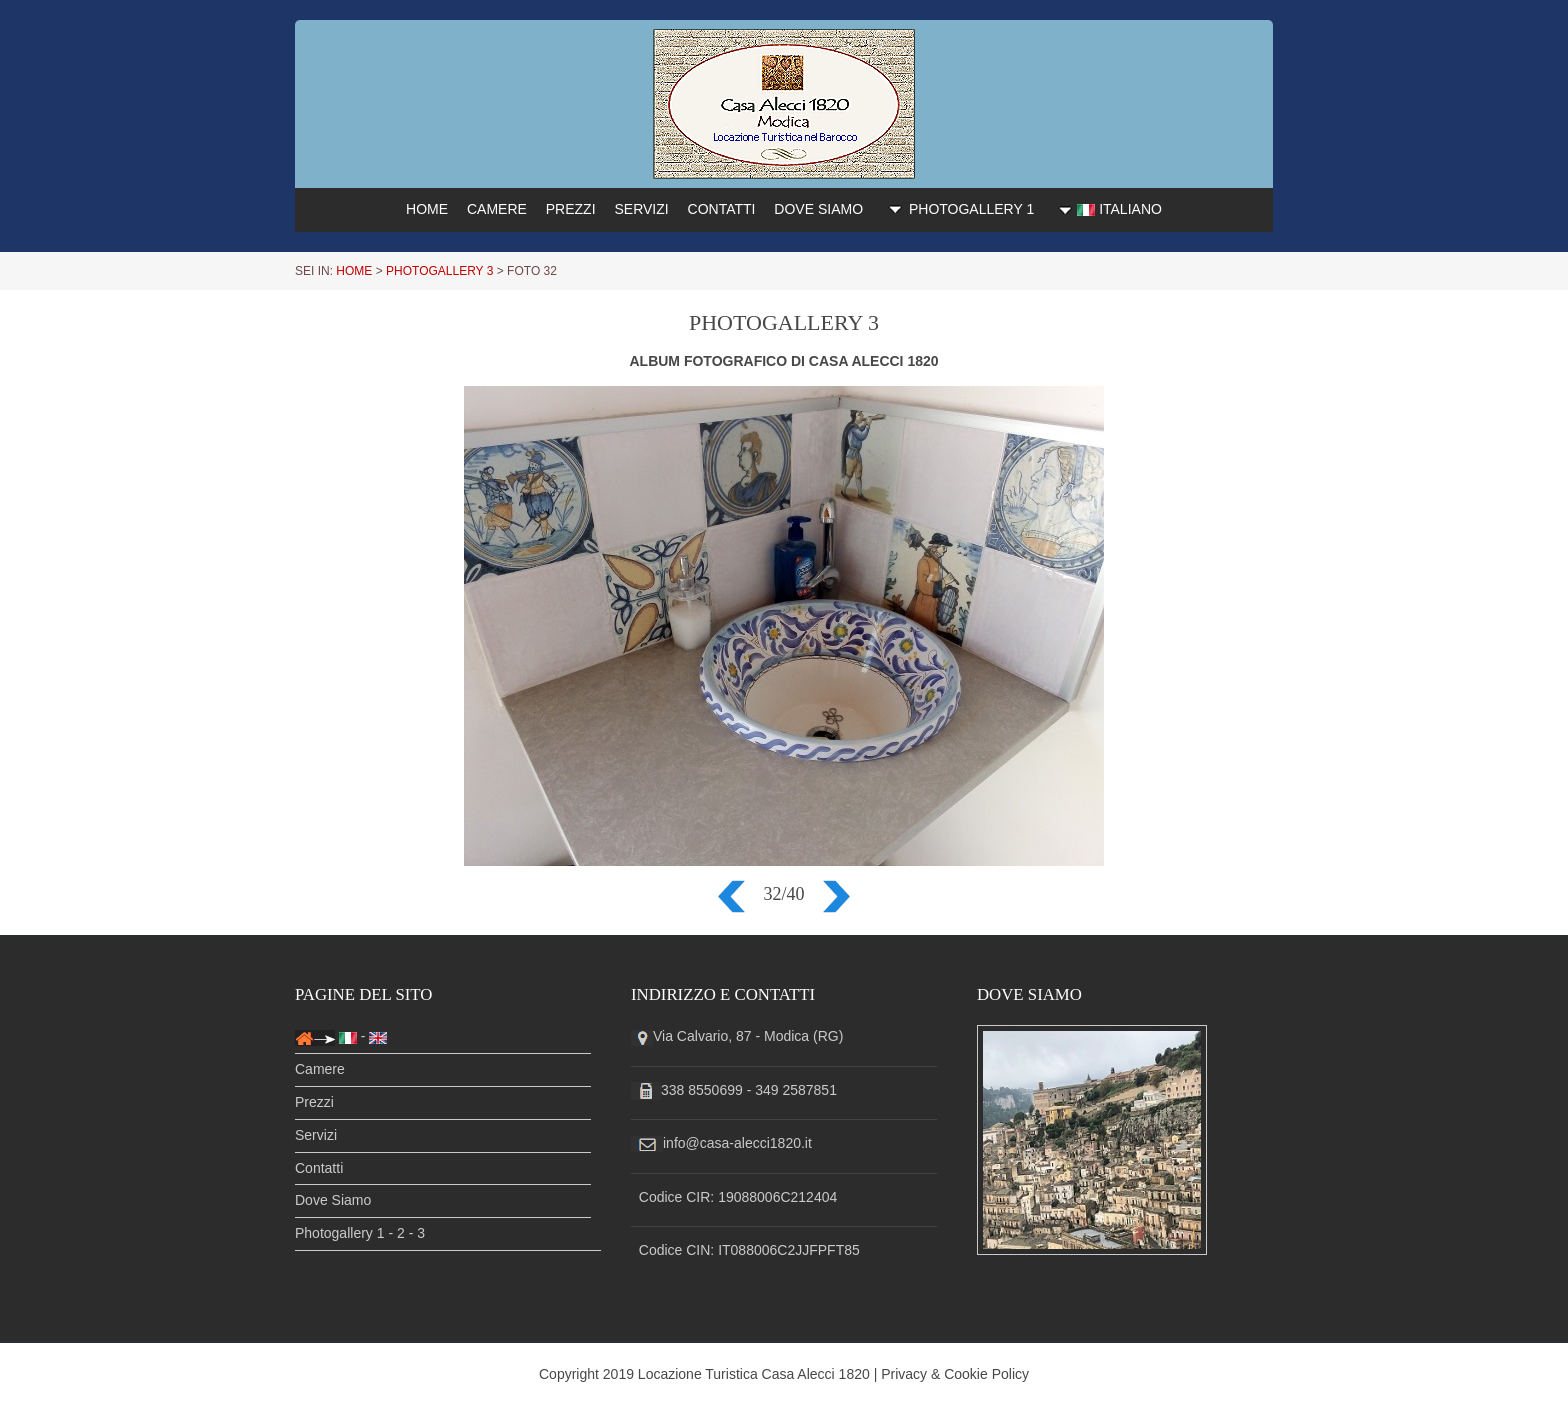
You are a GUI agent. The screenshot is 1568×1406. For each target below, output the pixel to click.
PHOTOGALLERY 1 (958, 208)
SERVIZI (641, 209)
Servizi (316, 1135)
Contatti (319, 1168)
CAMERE (497, 209)
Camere (320, 1069)
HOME (427, 209)
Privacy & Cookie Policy (955, 1374)
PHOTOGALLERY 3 (439, 271)
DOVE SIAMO (818, 209)
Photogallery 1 (340, 1233)
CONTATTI (722, 209)
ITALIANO (1107, 210)
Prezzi (314, 1102)
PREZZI (571, 209)
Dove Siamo (333, 1200)
